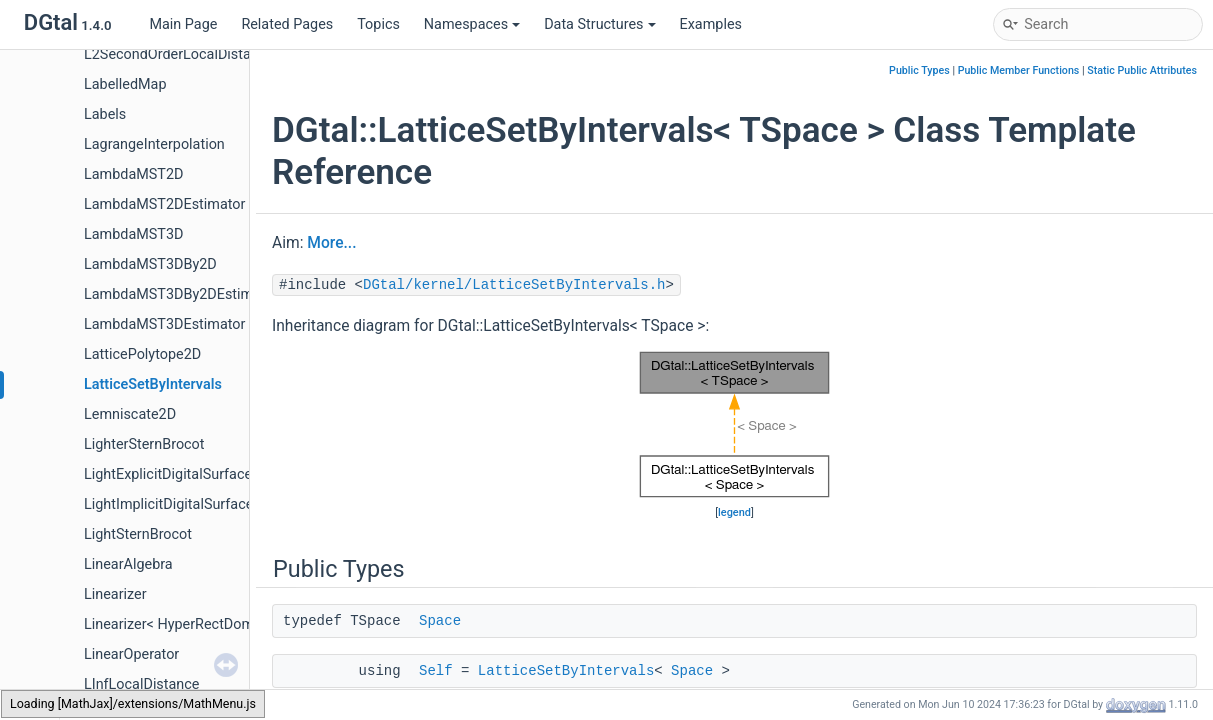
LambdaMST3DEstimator (164, 324)
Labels (105, 114)
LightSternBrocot (138, 534)
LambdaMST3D (133, 234)
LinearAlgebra (128, 564)
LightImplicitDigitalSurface (168, 504)
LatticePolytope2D (142, 354)
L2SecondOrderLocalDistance (179, 54)
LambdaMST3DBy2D (150, 264)
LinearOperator (131, 654)
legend (734, 512)
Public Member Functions (1019, 70)
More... (331, 243)
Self (436, 671)
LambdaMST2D (133, 174)
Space (440, 621)
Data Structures (599, 24)
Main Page (183, 24)
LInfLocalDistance (141, 684)
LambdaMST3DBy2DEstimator (181, 294)
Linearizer (115, 594)
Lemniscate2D (130, 414)
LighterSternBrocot (144, 444)
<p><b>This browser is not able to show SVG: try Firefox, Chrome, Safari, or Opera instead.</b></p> (734, 424)
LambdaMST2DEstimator (164, 204)
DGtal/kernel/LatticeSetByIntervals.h (514, 285)
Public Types (919, 70)
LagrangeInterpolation (154, 144)
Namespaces (472, 24)
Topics (378, 24)
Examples (711, 24)
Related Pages (287, 24)
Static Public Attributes (1142, 70)
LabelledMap (125, 84)
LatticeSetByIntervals (153, 384)
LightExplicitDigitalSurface (168, 474)
